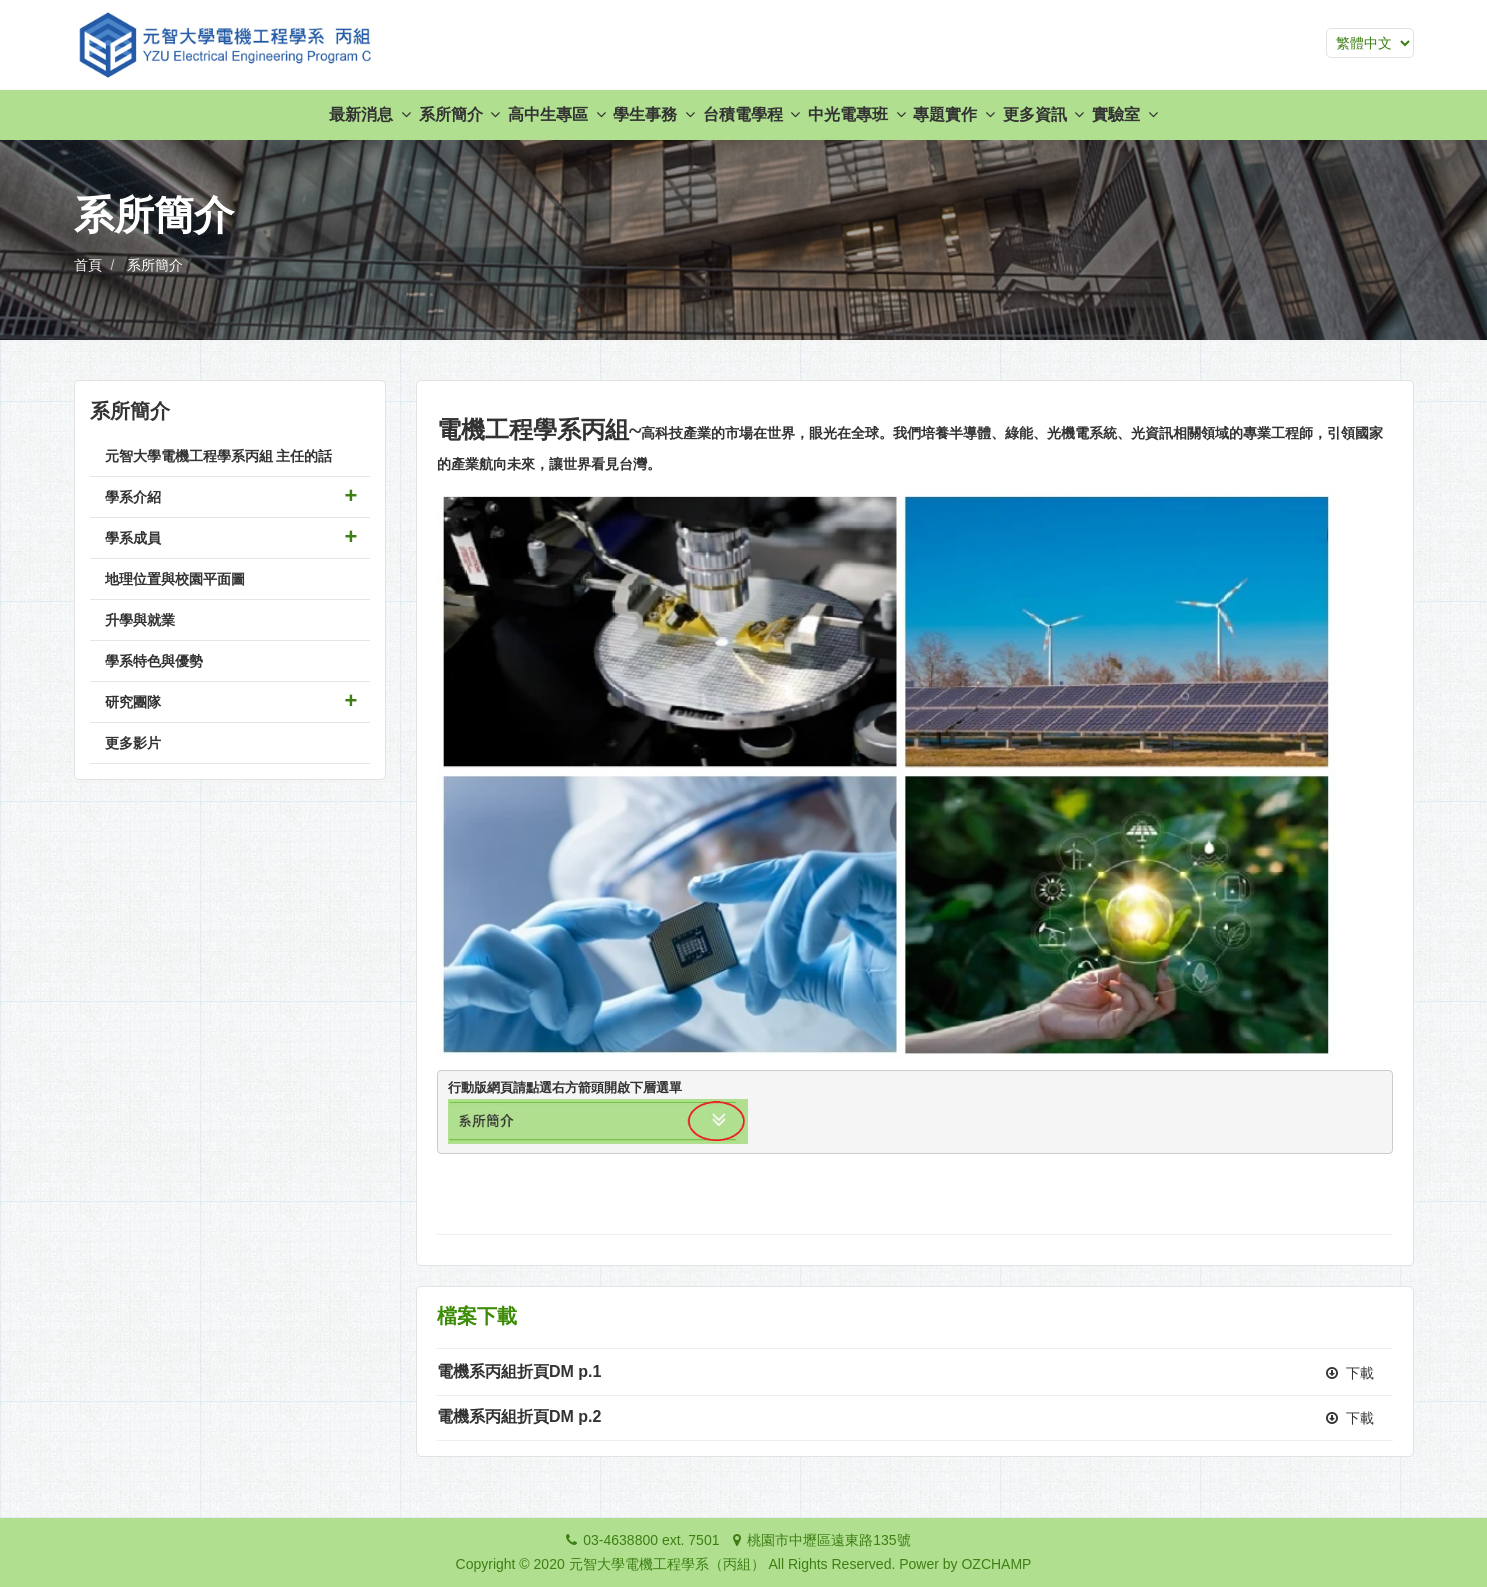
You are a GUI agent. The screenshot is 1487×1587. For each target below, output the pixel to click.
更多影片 (133, 743)
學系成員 (133, 538)
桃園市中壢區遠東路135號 (828, 1540)
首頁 (88, 265)
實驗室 (1124, 114)
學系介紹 (133, 497)
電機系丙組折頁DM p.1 (519, 1371)
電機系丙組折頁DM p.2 (519, 1416)
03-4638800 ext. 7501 (651, 1540)
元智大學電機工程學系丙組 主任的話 (219, 456)
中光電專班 (856, 114)
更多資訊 (1043, 114)
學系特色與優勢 (154, 661)
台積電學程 (751, 114)
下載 (1350, 1373)
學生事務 (653, 114)
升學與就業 (140, 620)
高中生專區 (556, 114)
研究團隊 (133, 702)
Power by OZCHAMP (965, 1564)
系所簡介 (459, 114)
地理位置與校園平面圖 (175, 579)
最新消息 (369, 114)
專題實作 (953, 114)
